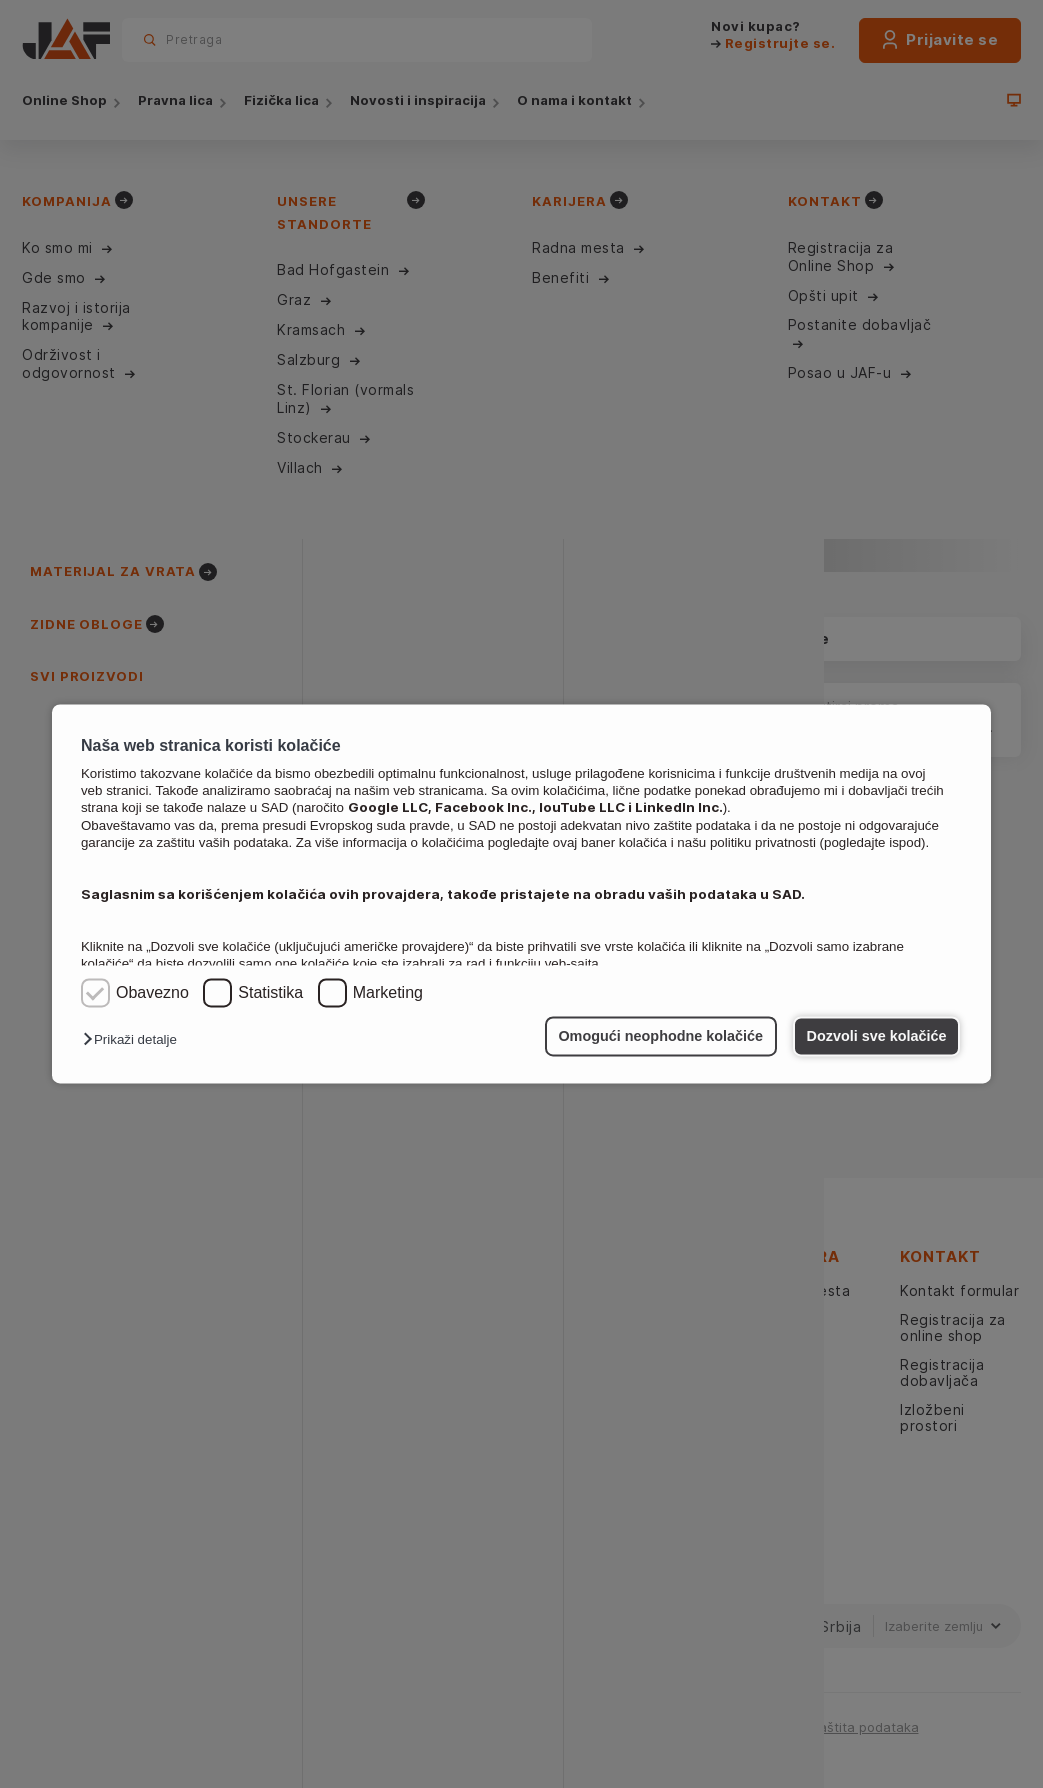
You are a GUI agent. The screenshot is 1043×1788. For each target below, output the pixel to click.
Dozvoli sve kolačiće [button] (877, 1036)
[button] (135, 1040)
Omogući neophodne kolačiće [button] (660, 1036)
